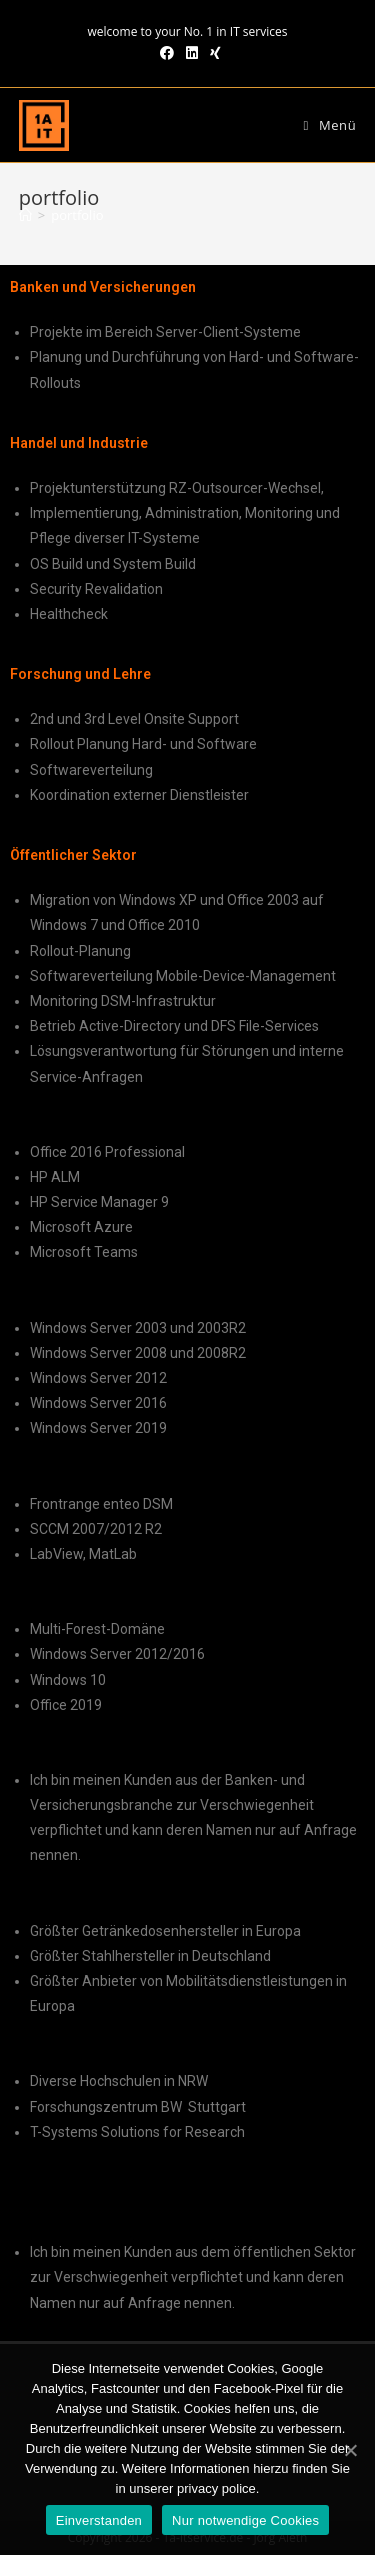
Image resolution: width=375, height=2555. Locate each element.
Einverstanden (99, 2520)
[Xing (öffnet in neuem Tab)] (212, 53)
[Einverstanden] (350, 2450)
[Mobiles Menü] (330, 125)
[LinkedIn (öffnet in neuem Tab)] (192, 53)
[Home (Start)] (25, 215)
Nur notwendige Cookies (245, 2520)
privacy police (216, 2488)
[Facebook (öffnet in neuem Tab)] (167, 53)
